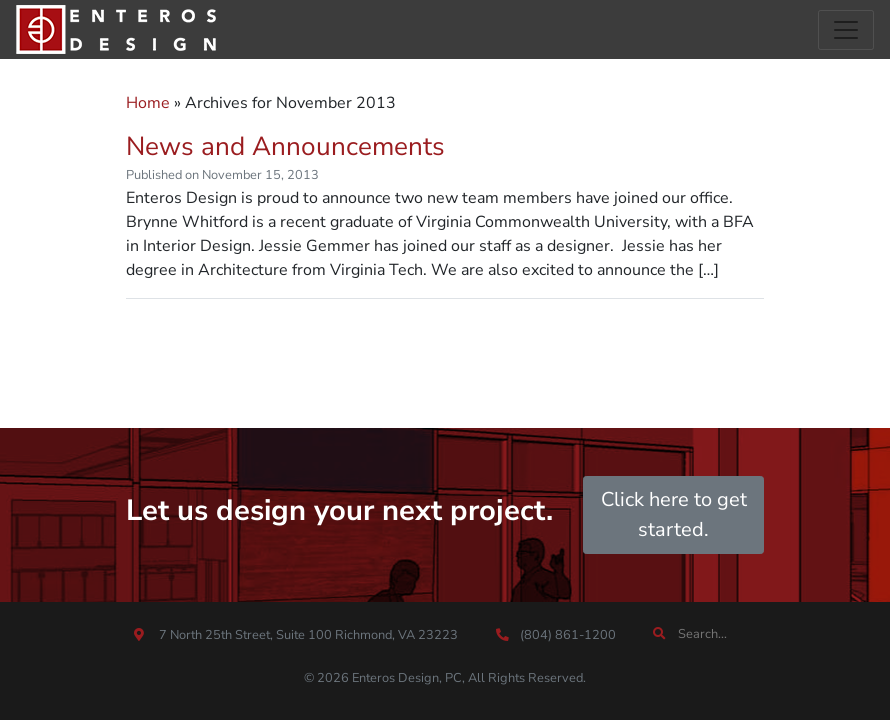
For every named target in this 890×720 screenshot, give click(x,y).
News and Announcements (285, 146)
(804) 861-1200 (566, 635)
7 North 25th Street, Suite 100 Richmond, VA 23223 (308, 635)
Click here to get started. (674, 514)
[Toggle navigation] (846, 30)
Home (148, 103)
